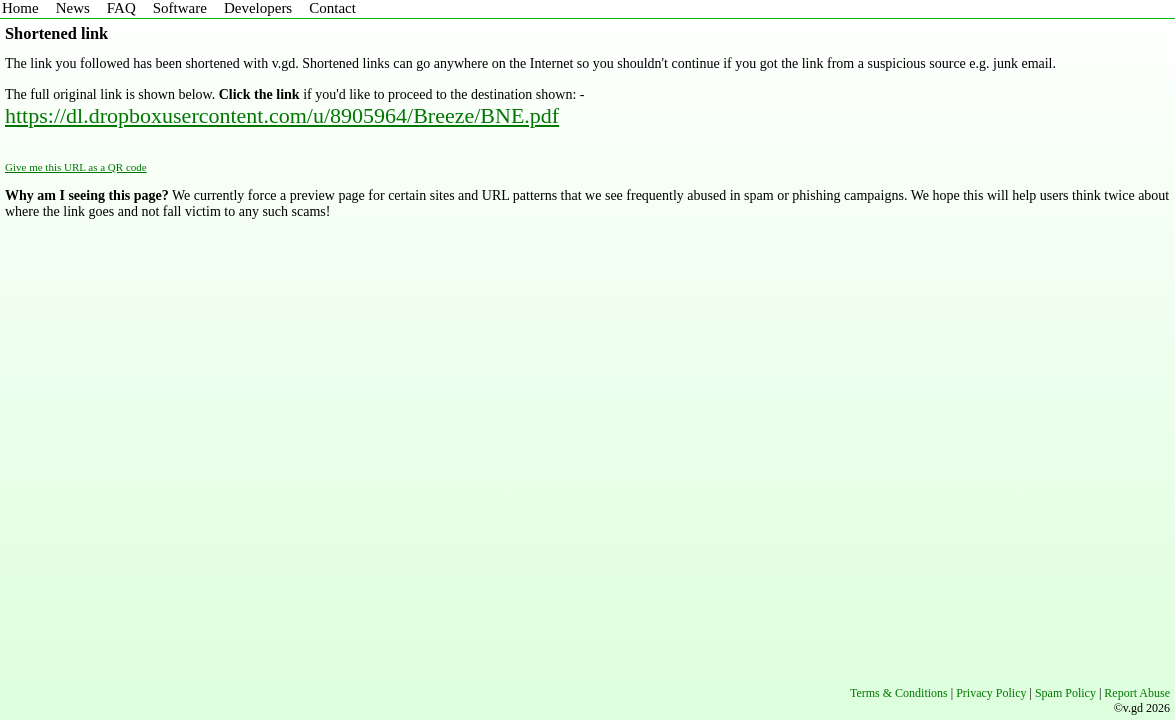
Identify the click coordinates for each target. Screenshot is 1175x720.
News (73, 8)
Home (20, 8)
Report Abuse (1137, 693)
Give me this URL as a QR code (76, 167)
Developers (258, 8)
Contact (332, 8)
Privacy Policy (991, 693)
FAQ (121, 8)
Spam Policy (1065, 693)
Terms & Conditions (899, 693)
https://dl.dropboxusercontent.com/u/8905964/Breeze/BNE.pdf (282, 115)
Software (180, 8)
